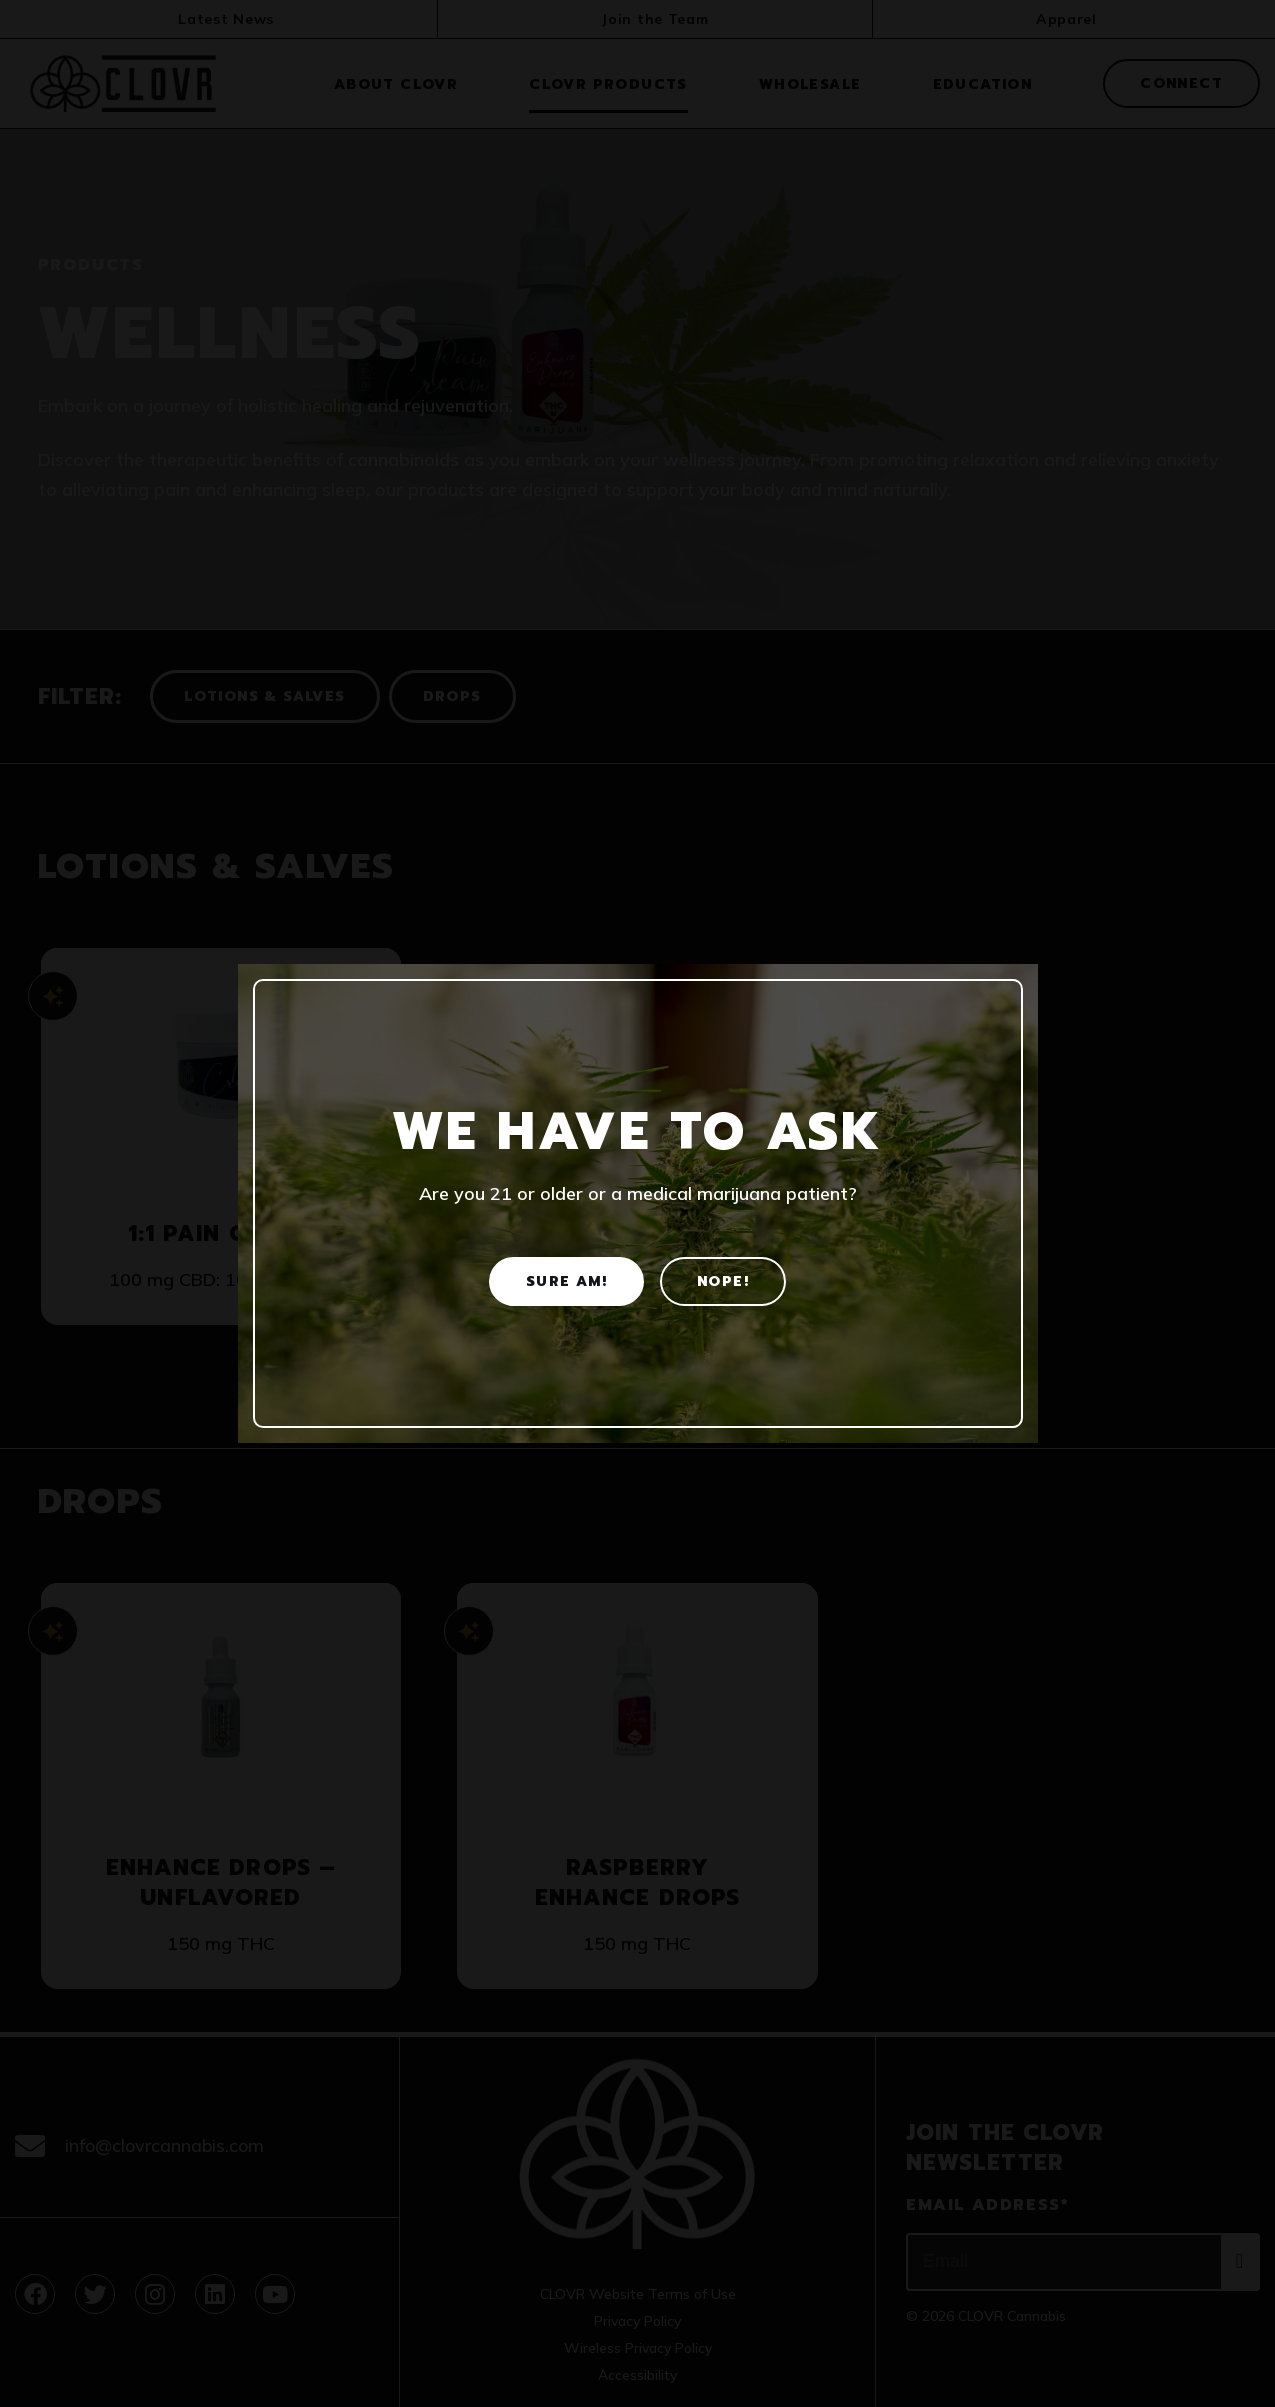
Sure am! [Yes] (566, 1281)
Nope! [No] (723, 1281)
